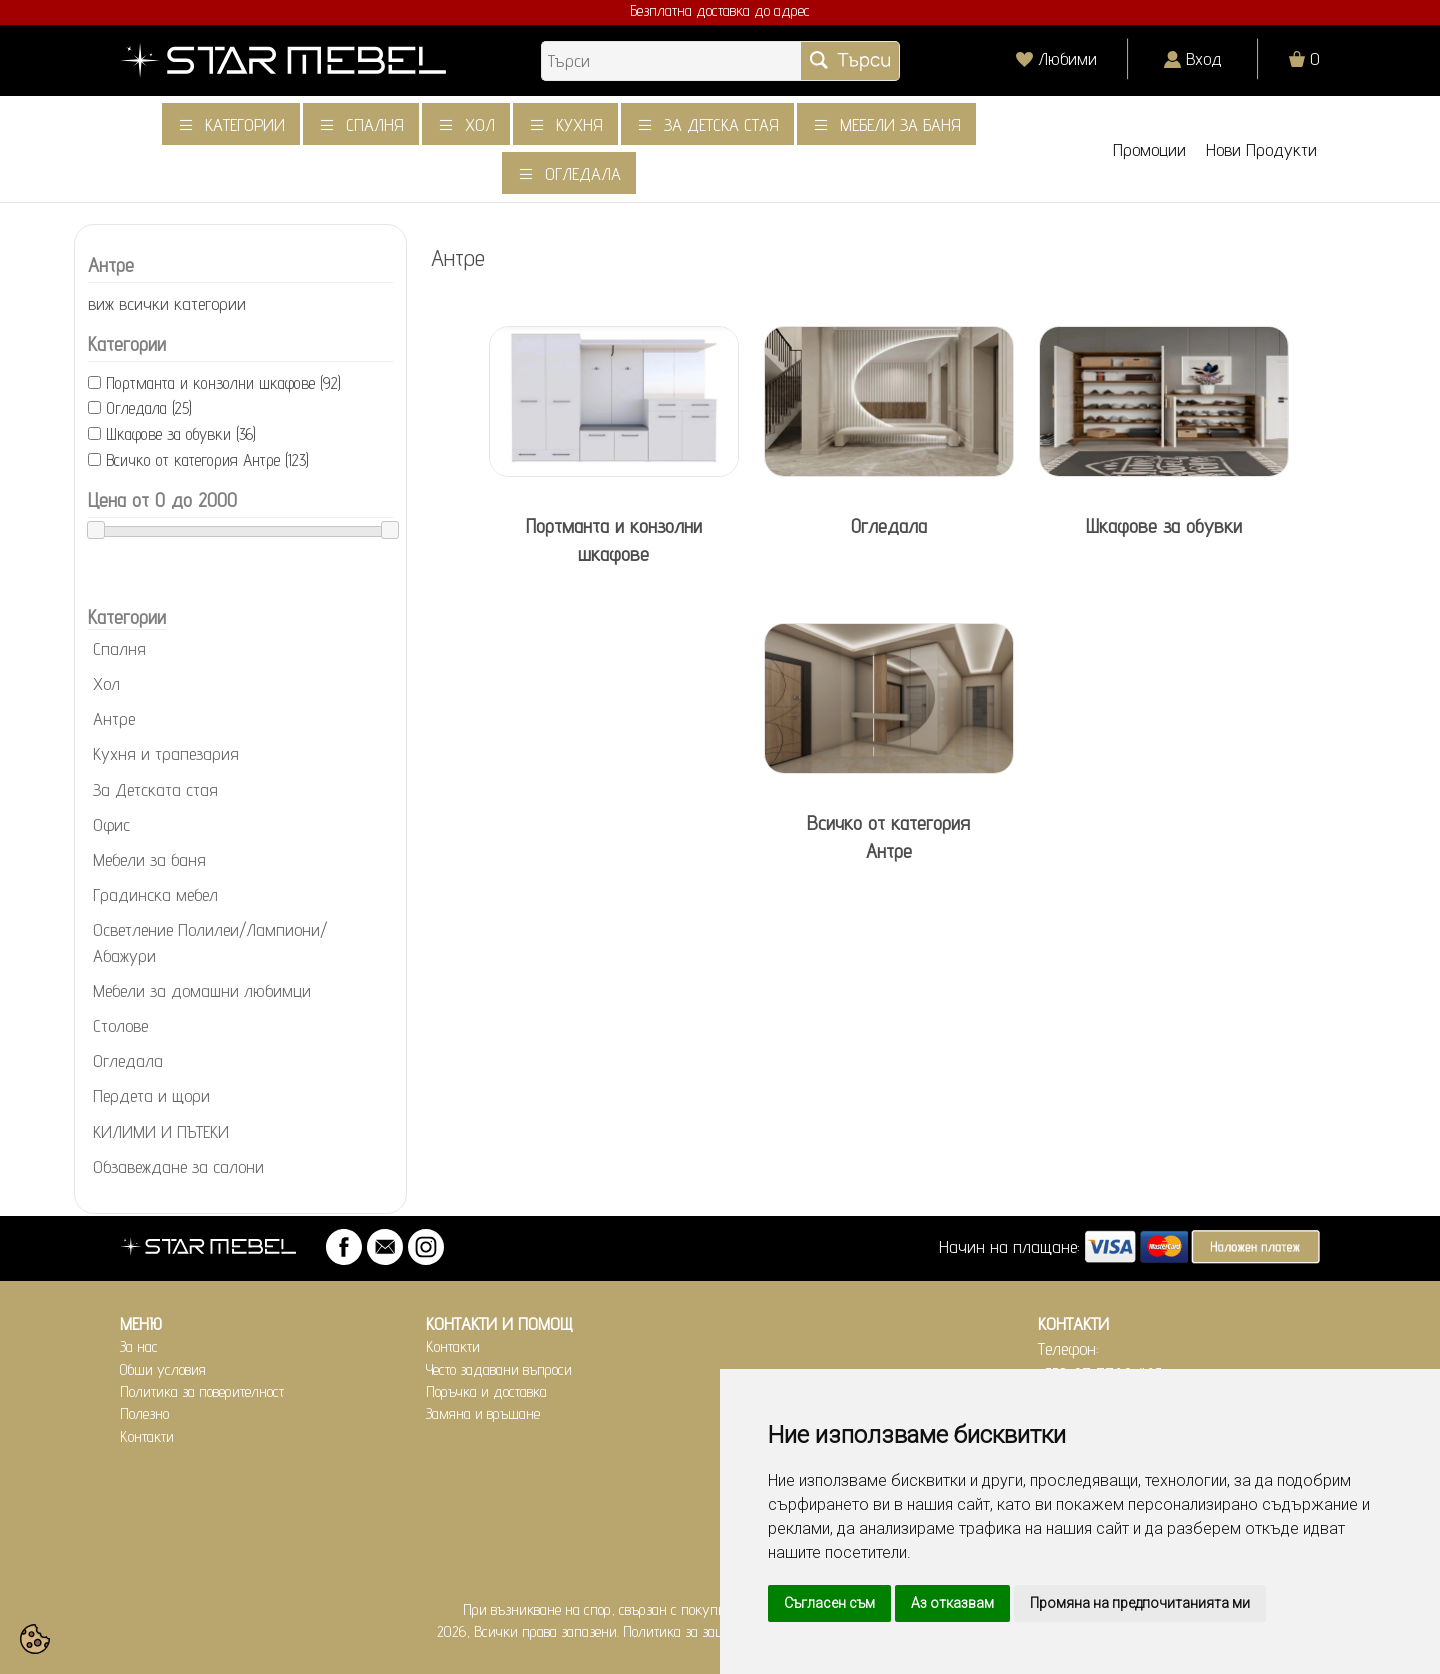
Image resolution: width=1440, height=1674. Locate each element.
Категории (245, 124)
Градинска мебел (155, 894)
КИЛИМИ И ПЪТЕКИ (161, 1131)
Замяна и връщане (483, 1413)
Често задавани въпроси (499, 1369)
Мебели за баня (900, 124)
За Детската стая (155, 789)
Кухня (579, 124)
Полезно (144, 1413)
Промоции (1149, 149)
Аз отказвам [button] (952, 1603)
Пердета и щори (151, 1095)
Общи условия (163, 1369)
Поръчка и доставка (486, 1391)
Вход (1204, 58)
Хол (480, 124)
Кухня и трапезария (166, 753)
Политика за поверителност (202, 1391)
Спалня (375, 124)
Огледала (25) (149, 408)
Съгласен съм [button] (829, 1603)
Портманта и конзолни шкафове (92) (223, 383)
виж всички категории (167, 303)
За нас (139, 1346)
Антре (114, 718)
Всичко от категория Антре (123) (207, 460)
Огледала (583, 173)
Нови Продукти (1261, 149)
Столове (120, 1025)
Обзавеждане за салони (178, 1166)
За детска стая (721, 124)
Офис (111, 824)
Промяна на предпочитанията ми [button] (1140, 1603)
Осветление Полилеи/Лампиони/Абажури (210, 942)
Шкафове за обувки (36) (181, 434)
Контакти (147, 1436)
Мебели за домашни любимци (202, 990)
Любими (1067, 58)
